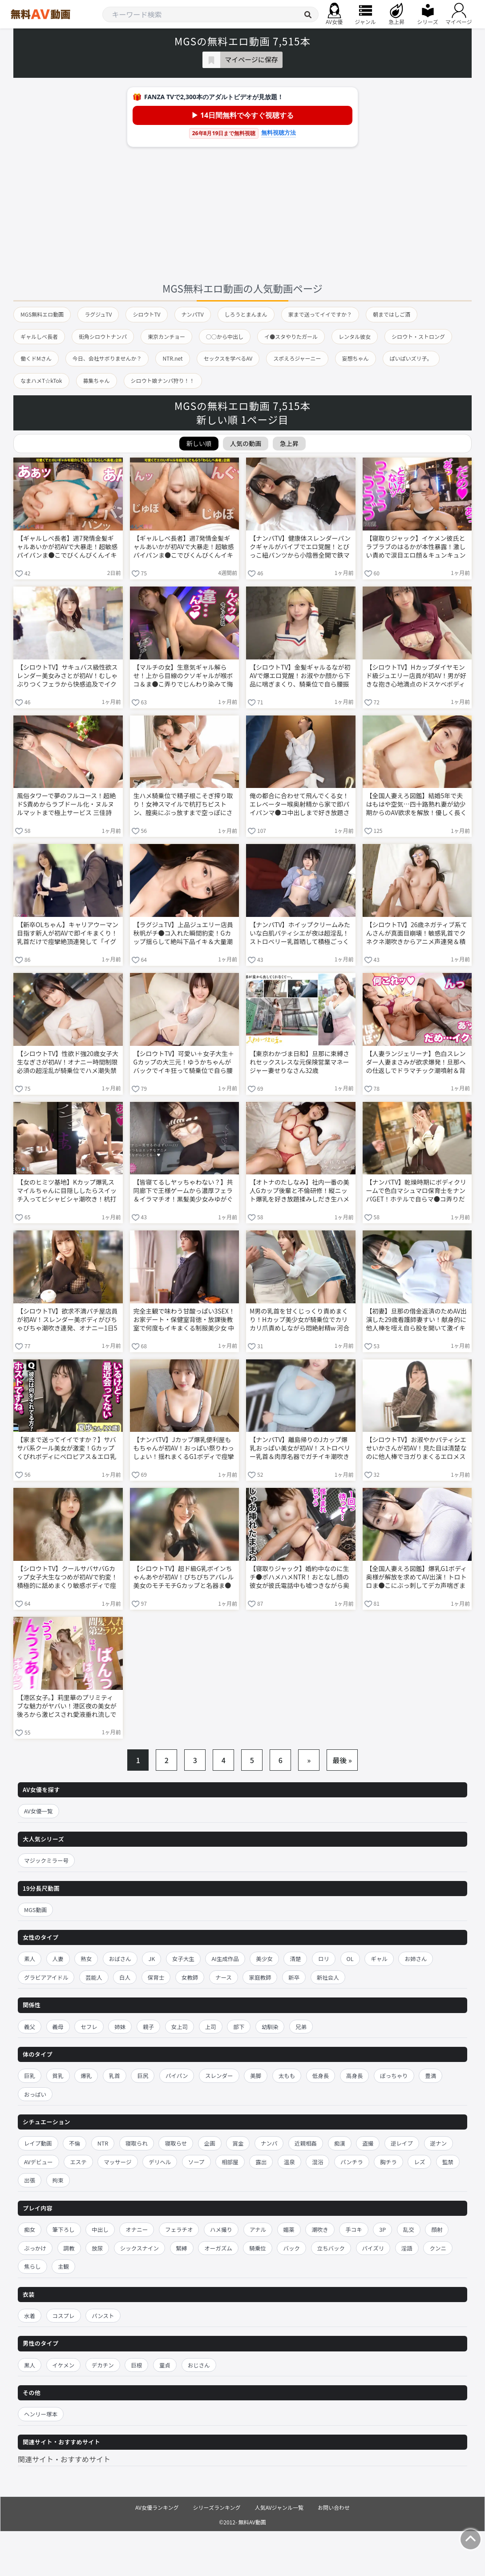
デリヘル (160, 2162)
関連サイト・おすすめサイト (64, 2459)
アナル (258, 2229)
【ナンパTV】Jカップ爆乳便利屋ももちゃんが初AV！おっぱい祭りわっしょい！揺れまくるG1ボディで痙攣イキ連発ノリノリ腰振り (183, 1448)
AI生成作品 (224, 1958)
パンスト (103, 2315)
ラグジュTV (98, 314)
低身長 (320, 2075)
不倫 (74, 2143)
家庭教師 (260, 1977)
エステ (78, 2162)
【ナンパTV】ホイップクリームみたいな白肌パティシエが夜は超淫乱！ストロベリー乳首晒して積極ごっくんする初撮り (300, 933)
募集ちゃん (96, 380)
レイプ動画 (38, 2143)
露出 (261, 2162)
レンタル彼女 (355, 336)
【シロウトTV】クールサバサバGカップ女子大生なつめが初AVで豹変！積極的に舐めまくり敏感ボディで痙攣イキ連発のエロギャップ (67, 1577)
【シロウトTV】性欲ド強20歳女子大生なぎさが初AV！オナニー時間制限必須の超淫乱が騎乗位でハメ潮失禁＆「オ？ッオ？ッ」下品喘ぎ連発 (67, 1062)
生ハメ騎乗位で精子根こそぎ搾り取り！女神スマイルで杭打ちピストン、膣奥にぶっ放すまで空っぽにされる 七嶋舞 (183, 805)
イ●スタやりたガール (291, 336)
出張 (29, 2180)
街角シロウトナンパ (103, 336)
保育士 (156, 1977)
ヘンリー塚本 (40, 2414)
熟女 (86, 1958)
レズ (419, 2162)
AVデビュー (38, 2162)
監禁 (447, 2162)
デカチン (103, 2365)
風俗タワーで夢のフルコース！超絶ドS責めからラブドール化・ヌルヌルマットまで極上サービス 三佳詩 (66, 804)
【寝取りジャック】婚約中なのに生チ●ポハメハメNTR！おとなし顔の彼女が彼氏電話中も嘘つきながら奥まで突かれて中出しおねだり (299, 1577)
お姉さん (415, 1958)
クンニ (437, 2248)
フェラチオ (179, 2229)
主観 (63, 2266)
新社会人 (328, 1977)
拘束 (58, 2180)
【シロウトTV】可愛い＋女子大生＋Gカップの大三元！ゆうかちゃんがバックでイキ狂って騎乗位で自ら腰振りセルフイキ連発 (183, 1062)
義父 (29, 2026)
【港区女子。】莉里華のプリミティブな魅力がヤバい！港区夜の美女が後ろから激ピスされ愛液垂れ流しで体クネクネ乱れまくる (67, 1706)
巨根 (136, 2365)
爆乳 (86, 2075)
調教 (69, 2248)
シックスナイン (139, 2248)
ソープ (196, 2162)
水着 (29, 2315)
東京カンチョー (166, 336)
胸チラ (388, 2162)
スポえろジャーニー (297, 358)
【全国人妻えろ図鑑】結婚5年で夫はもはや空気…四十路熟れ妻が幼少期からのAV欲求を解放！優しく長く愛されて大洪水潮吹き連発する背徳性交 (416, 805)
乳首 (114, 2075)
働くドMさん (36, 358)
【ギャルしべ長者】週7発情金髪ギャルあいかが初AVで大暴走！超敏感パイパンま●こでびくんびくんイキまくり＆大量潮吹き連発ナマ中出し (67, 547)
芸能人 (93, 1977)
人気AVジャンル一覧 (279, 2507)
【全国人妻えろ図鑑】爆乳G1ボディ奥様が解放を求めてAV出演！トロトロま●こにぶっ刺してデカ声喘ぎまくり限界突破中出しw (416, 1577)
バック (291, 2248)
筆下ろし (64, 2229)
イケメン (64, 2365)
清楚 (295, 1958)
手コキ (353, 2229)
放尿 (97, 2248)
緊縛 (181, 2248)
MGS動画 (35, 1909)
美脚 (255, 2075)
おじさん (199, 2365)
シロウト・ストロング (418, 336)
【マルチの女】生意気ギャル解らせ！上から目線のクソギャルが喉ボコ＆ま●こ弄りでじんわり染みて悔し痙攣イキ (183, 676)
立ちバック (331, 2248)
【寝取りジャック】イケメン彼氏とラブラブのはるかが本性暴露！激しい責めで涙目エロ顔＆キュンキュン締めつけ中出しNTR (416, 547)
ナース (223, 1977)
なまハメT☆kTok (41, 380)
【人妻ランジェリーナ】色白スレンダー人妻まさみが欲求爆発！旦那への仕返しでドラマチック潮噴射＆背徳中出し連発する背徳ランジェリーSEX (416, 1062)
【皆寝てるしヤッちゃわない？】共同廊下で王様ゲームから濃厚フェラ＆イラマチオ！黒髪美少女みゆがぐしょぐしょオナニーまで (183, 1191)
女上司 (179, 2026)
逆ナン (438, 2143)
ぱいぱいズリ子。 (411, 358)
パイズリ (373, 2248)
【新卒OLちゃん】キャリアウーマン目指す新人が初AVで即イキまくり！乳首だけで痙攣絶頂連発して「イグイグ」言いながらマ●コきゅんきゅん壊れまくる (67, 933)
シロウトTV (146, 314)
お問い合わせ (334, 2507)
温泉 (289, 2162)
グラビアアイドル (46, 1977)
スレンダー (219, 2075)
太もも (287, 2075)
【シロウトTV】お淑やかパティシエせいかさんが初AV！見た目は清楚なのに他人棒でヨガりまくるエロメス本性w (416, 1448)
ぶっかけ (35, 2248)
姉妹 (119, 2026)
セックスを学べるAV (228, 358)
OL (350, 1958)
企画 (209, 2143)
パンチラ (351, 2162)
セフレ (89, 2026)
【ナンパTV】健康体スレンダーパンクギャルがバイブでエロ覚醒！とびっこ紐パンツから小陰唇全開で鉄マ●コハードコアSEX (300, 547)
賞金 (237, 2143)
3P (382, 2229)
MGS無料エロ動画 (42, 314)
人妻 (58, 1958)
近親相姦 (306, 2143)
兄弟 (301, 2026)
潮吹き (319, 2229)
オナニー (136, 2229)
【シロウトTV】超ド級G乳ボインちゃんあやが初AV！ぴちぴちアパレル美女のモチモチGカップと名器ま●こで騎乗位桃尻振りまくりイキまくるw (183, 1577)
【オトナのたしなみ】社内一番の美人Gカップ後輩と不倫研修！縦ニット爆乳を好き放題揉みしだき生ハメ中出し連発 (299, 1191)
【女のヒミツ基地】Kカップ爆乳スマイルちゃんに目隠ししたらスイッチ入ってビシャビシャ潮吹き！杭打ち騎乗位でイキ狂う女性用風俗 (67, 1191)
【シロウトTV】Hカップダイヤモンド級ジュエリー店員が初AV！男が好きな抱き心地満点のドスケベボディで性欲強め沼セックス (416, 676)
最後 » (342, 1760)
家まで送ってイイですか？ (320, 314)
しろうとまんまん (246, 314)
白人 (124, 1977)
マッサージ (117, 2162)
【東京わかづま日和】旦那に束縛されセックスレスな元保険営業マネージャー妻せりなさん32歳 (299, 1062)
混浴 (317, 2162)
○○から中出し (224, 336)
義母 (58, 2026)
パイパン (177, 2075)
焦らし (32, 2266)
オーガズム (218, 2248)
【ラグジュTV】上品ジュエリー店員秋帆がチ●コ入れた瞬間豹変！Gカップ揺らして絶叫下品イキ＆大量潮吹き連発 (183, 933)
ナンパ (269, 2143)
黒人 (29, 2365)
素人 (29, 1958)
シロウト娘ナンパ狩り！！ (163, 380)
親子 (148, 2026)
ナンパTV (193, 314)
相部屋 (230, 2162)
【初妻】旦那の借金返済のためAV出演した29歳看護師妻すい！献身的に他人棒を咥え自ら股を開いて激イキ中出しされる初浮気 (416, 1320)
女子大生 (183, 1958)
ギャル (379, 1958)
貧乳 (58, 2075)
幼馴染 (270, 2026)
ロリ (323, 1958)
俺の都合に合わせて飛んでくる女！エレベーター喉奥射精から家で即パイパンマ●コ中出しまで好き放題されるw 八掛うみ (299, 805)
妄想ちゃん (355, 358)
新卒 (293, 1977)
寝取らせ (176, 2143)
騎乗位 (257, 2248)
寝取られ (136, 2143)
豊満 (430, 2075)
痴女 (29, 2229)
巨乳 (29, 2075)
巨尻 (142, 2075)
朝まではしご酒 (391, 314)
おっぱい (35, 2094)
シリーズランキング (217, 2507)
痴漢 (339, 2143)
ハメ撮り (221, 2229)
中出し (100, 2229)
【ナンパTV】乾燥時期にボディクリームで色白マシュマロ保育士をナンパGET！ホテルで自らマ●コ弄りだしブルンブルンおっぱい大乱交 (416, 1191)
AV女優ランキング (157, 2507)
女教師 (190, 1977)
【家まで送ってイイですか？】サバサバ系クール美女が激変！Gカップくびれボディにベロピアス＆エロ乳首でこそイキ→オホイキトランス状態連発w (67, 1448)
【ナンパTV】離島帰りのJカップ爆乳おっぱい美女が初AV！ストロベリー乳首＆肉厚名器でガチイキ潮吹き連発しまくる (300, 1448)
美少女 (264, 1958)
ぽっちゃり (394, 2075)
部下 (238, 2026)
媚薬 (289, 2229)
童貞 (164, 2365)
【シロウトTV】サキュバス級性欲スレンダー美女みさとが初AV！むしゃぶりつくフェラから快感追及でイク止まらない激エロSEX (67, 676)
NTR (102, 2143)
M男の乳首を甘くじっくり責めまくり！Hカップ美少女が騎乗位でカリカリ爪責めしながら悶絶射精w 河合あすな (299, 1320)
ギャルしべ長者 (39, 336)
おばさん (120, 1958)
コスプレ (64, 2315)
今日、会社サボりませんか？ (107, 358)
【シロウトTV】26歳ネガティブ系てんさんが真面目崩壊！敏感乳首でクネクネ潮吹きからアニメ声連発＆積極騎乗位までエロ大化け (416, 933)
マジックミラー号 (46, 1860)
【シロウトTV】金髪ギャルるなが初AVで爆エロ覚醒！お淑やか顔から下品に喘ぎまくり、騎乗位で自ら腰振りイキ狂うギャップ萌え (300, 676)
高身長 (354, 2075)
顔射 (436, 2229)
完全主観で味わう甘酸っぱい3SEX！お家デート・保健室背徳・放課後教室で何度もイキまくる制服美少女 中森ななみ (184, 1320)
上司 (210, 2026)
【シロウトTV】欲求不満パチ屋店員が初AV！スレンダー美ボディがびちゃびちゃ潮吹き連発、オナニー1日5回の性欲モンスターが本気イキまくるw (67, 1320)
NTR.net (172, 358)
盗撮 (367, 2143)
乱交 (408, 2229)
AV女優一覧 (38, 1811)
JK (151, 1958)
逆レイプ (402, 2143)
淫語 (406, 2248)
